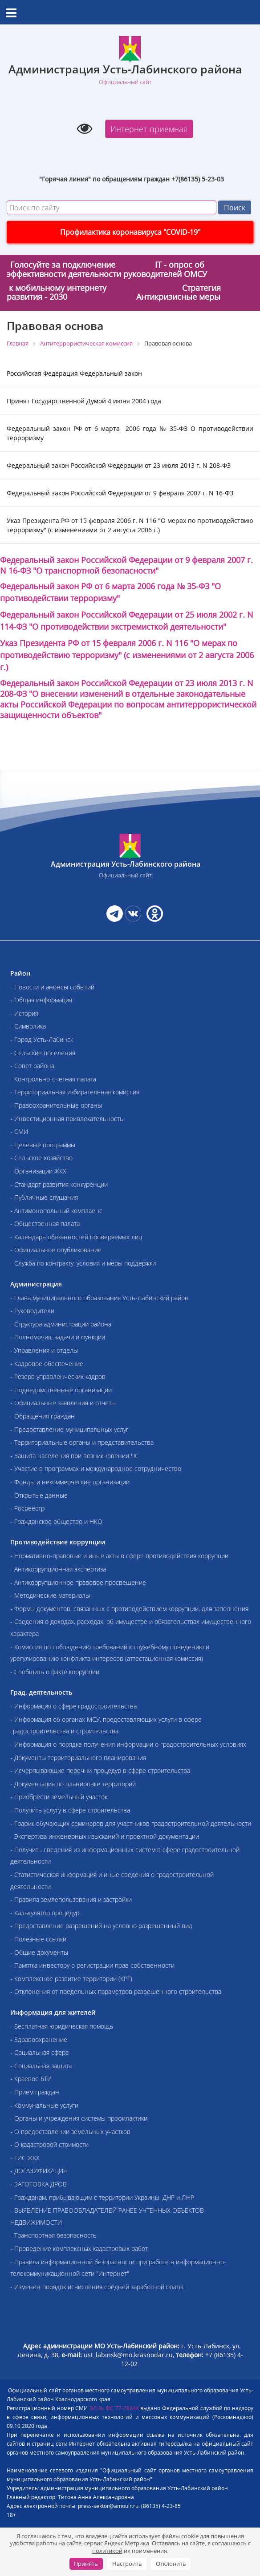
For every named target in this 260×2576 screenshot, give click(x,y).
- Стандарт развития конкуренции (59, 1184)
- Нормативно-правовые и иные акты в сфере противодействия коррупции (119, 1555)
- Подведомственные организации (61, 1390)
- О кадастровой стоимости (49, 2144)
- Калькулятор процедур (44, 1913)
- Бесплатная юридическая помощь (61, 2026)
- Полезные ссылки (38, 1939)
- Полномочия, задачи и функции (57, 1337)
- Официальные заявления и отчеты (63, 1403)
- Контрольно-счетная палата (53, 1079)
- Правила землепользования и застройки (71, 1899)
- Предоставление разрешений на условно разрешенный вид (101, 1925)
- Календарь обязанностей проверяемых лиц (76, 1237)
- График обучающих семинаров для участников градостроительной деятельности (130, 1823)
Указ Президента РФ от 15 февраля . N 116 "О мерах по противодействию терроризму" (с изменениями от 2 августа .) (127, 655)
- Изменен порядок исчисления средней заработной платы (96, 2287)
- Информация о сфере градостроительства (73, 1706)
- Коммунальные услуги (44, 2105)
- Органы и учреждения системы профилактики (78, 2118)
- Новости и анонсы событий (52, 987)
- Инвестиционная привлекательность (66, 1118)
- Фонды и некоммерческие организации (70, 1482)
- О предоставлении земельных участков (70, 2131)
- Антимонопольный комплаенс (56, 1210)
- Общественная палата (45, 1223)
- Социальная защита (41, 2066)
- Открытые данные (39, 1495)
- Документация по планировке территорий (73, 1784)
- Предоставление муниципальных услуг (69, 1429)
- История (24, 1013)
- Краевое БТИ (31, 2078)
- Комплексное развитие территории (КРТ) (71, 1978)
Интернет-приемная (149, 129)
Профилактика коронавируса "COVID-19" (130, 232)
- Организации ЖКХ (38, 1171)
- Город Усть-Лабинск (41, 1039)
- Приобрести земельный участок (58, 1796)
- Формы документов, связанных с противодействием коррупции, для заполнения (129, 1608)
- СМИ (19, 1131)
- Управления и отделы (44, 1350)
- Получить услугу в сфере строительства (70, 1810)
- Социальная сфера (39, 2052)
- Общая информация (41, 1000)
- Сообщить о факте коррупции (54, 1672)
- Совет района (32, 1065)
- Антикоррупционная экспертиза (58, 1569)
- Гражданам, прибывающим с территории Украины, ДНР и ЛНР (102, 2197)
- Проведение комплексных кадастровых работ (79, 2248)
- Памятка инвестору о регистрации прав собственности (92, 1965)
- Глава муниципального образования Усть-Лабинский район (99, 1298)
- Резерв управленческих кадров (58, 1376)
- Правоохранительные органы (56, 1105)
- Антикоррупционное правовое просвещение (78, 1582)
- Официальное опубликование (56, 1250)
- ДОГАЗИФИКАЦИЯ (38, 2170)
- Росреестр (27, 1508)
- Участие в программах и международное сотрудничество (95, 1468)
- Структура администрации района (60, 1324)
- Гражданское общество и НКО (56, 1521)
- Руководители (32, 1310)
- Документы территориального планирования (78, 1757)
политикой (107, 2551)
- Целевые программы (42, 1145)
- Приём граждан (34, 2092)
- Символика (28, 1026)
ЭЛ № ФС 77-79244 (114, 2408)
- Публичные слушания (44, 1197)
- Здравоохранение (38, 2039)
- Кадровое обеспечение (46, 1363)
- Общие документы (39, 1952)
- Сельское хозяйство (41, 1157)
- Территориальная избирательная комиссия (74, 1092)
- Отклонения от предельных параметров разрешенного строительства (115, 1991)
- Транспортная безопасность (53, 2235)
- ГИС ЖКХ (25, 2158)
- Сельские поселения (42, 1053)
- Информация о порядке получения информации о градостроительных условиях (128, 1744)
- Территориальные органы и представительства (82, 1442)
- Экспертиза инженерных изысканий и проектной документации (104, 1836)
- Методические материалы (50, 1595)
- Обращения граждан (42, 1416)
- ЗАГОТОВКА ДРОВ (38, 2184)
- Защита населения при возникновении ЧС (74, 1455)
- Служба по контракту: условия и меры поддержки (83, 1263)
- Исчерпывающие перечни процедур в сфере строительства (100, 1770)
